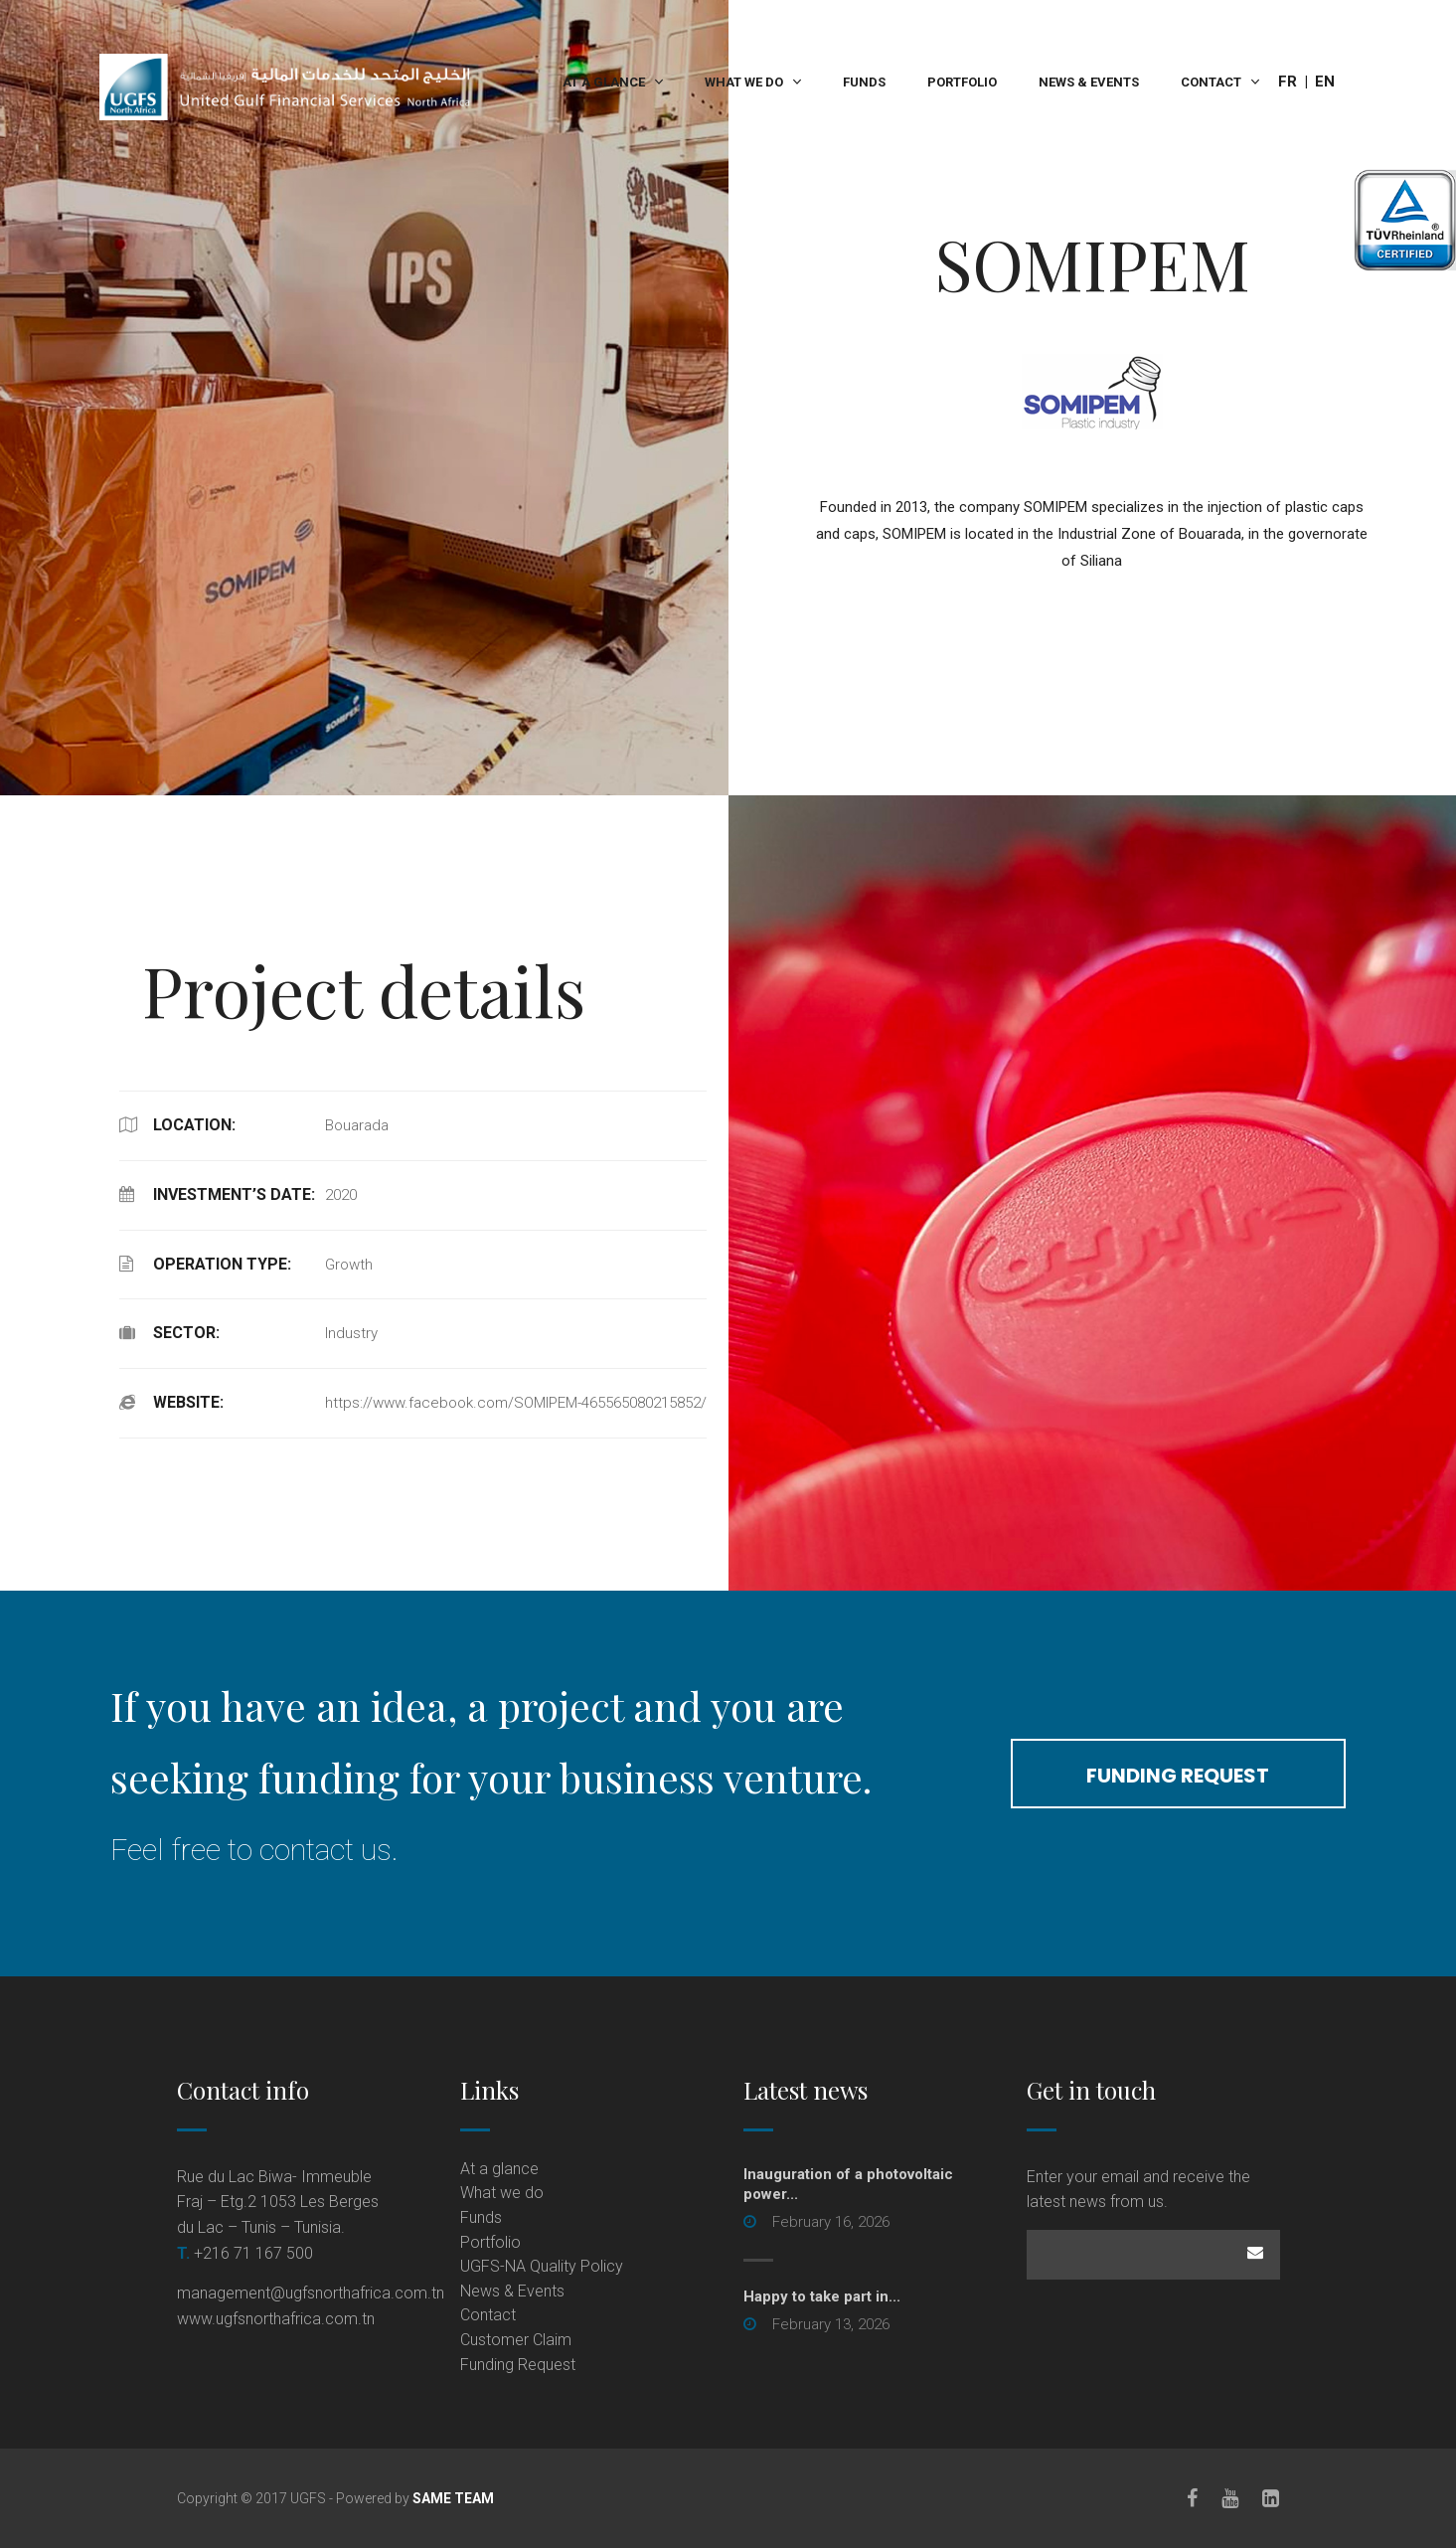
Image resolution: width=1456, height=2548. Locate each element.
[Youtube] (1230, 2498)
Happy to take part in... (821, 2296)
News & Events (1089, 82)
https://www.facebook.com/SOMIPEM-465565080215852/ (516, 1403)
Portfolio (962, 82)
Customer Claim (515, 2339)
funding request (1177, 1775)
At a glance (604, 82)
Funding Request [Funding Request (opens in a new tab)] (517, 2364)
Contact (1211, 82)
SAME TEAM (453, 2498)
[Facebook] (1193, 2498)
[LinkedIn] (1271, 2498)
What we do (744, 82)
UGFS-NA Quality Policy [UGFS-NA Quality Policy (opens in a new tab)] (541, 2266)
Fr (1287, 81)
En (1325, 81)
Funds (864, 82)
